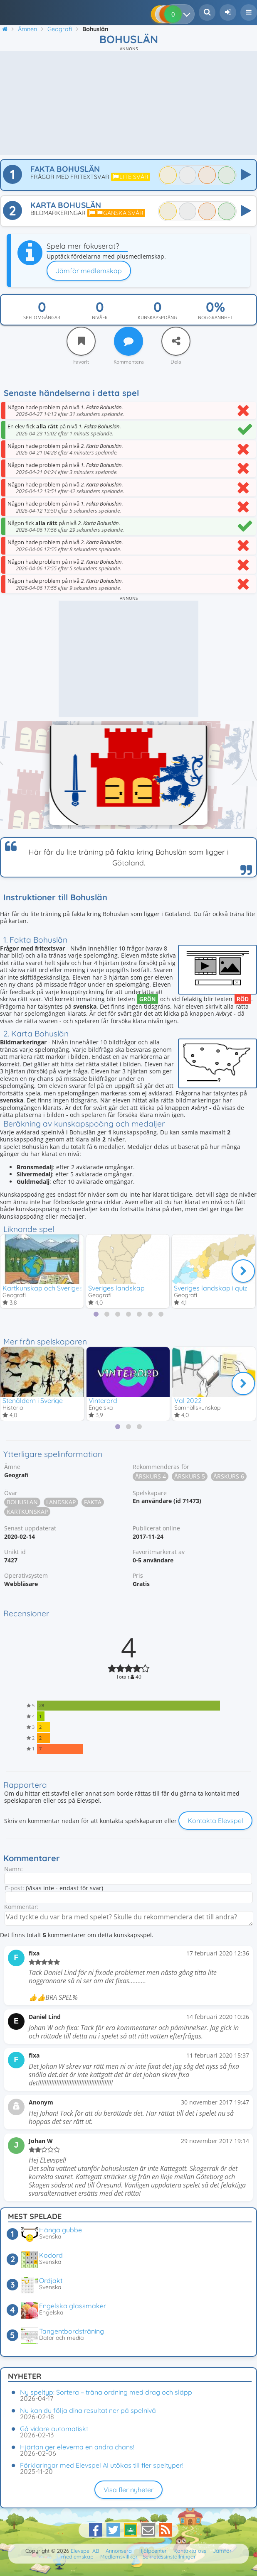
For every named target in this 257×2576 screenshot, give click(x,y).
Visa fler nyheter (128, 2490)
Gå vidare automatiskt (54, 2428)
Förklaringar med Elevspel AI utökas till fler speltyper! (101, 2465)
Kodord (51, 2255)
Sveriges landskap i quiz (210, 1288)
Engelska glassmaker (72, 2306)
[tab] (96, 1314)
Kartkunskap (27, 1511)
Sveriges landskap (116, 1288)
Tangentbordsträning (71, 2331)
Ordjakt (50, 2280)
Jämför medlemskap (89, 270)
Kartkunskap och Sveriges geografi (56, 1288)
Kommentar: (21, 1907)
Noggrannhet (215, 317)
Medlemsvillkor (119, 2556)
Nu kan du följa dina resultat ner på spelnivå (88, 2410)
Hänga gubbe (60, 2230)
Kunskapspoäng (157, 317)
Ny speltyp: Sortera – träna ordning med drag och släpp (106, 2392)
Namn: (13, 1869)
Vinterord (103, 1400)
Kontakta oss (189, 2550)
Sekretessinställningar (169, 2556)
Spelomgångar (41, 317)
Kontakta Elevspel (215, 1820)
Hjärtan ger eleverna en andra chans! (77, 2447)
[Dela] (175, 341)
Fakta (92, 1502)
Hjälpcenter (152, 2550)
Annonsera (119, 2550)
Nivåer (100, 317)
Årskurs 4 (150, 1476)
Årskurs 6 (228, 1476)
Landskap (61, 1502)
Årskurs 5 (189, 1476)
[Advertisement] (128, 103)
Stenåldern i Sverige (32, 1400)
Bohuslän (22, 1502)
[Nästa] (243, 1271)
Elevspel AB (85, 2550)
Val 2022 (188, 1400)
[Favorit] (81, 341)
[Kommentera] (128, 341)
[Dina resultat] (188, 14)
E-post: (14, 1888)
